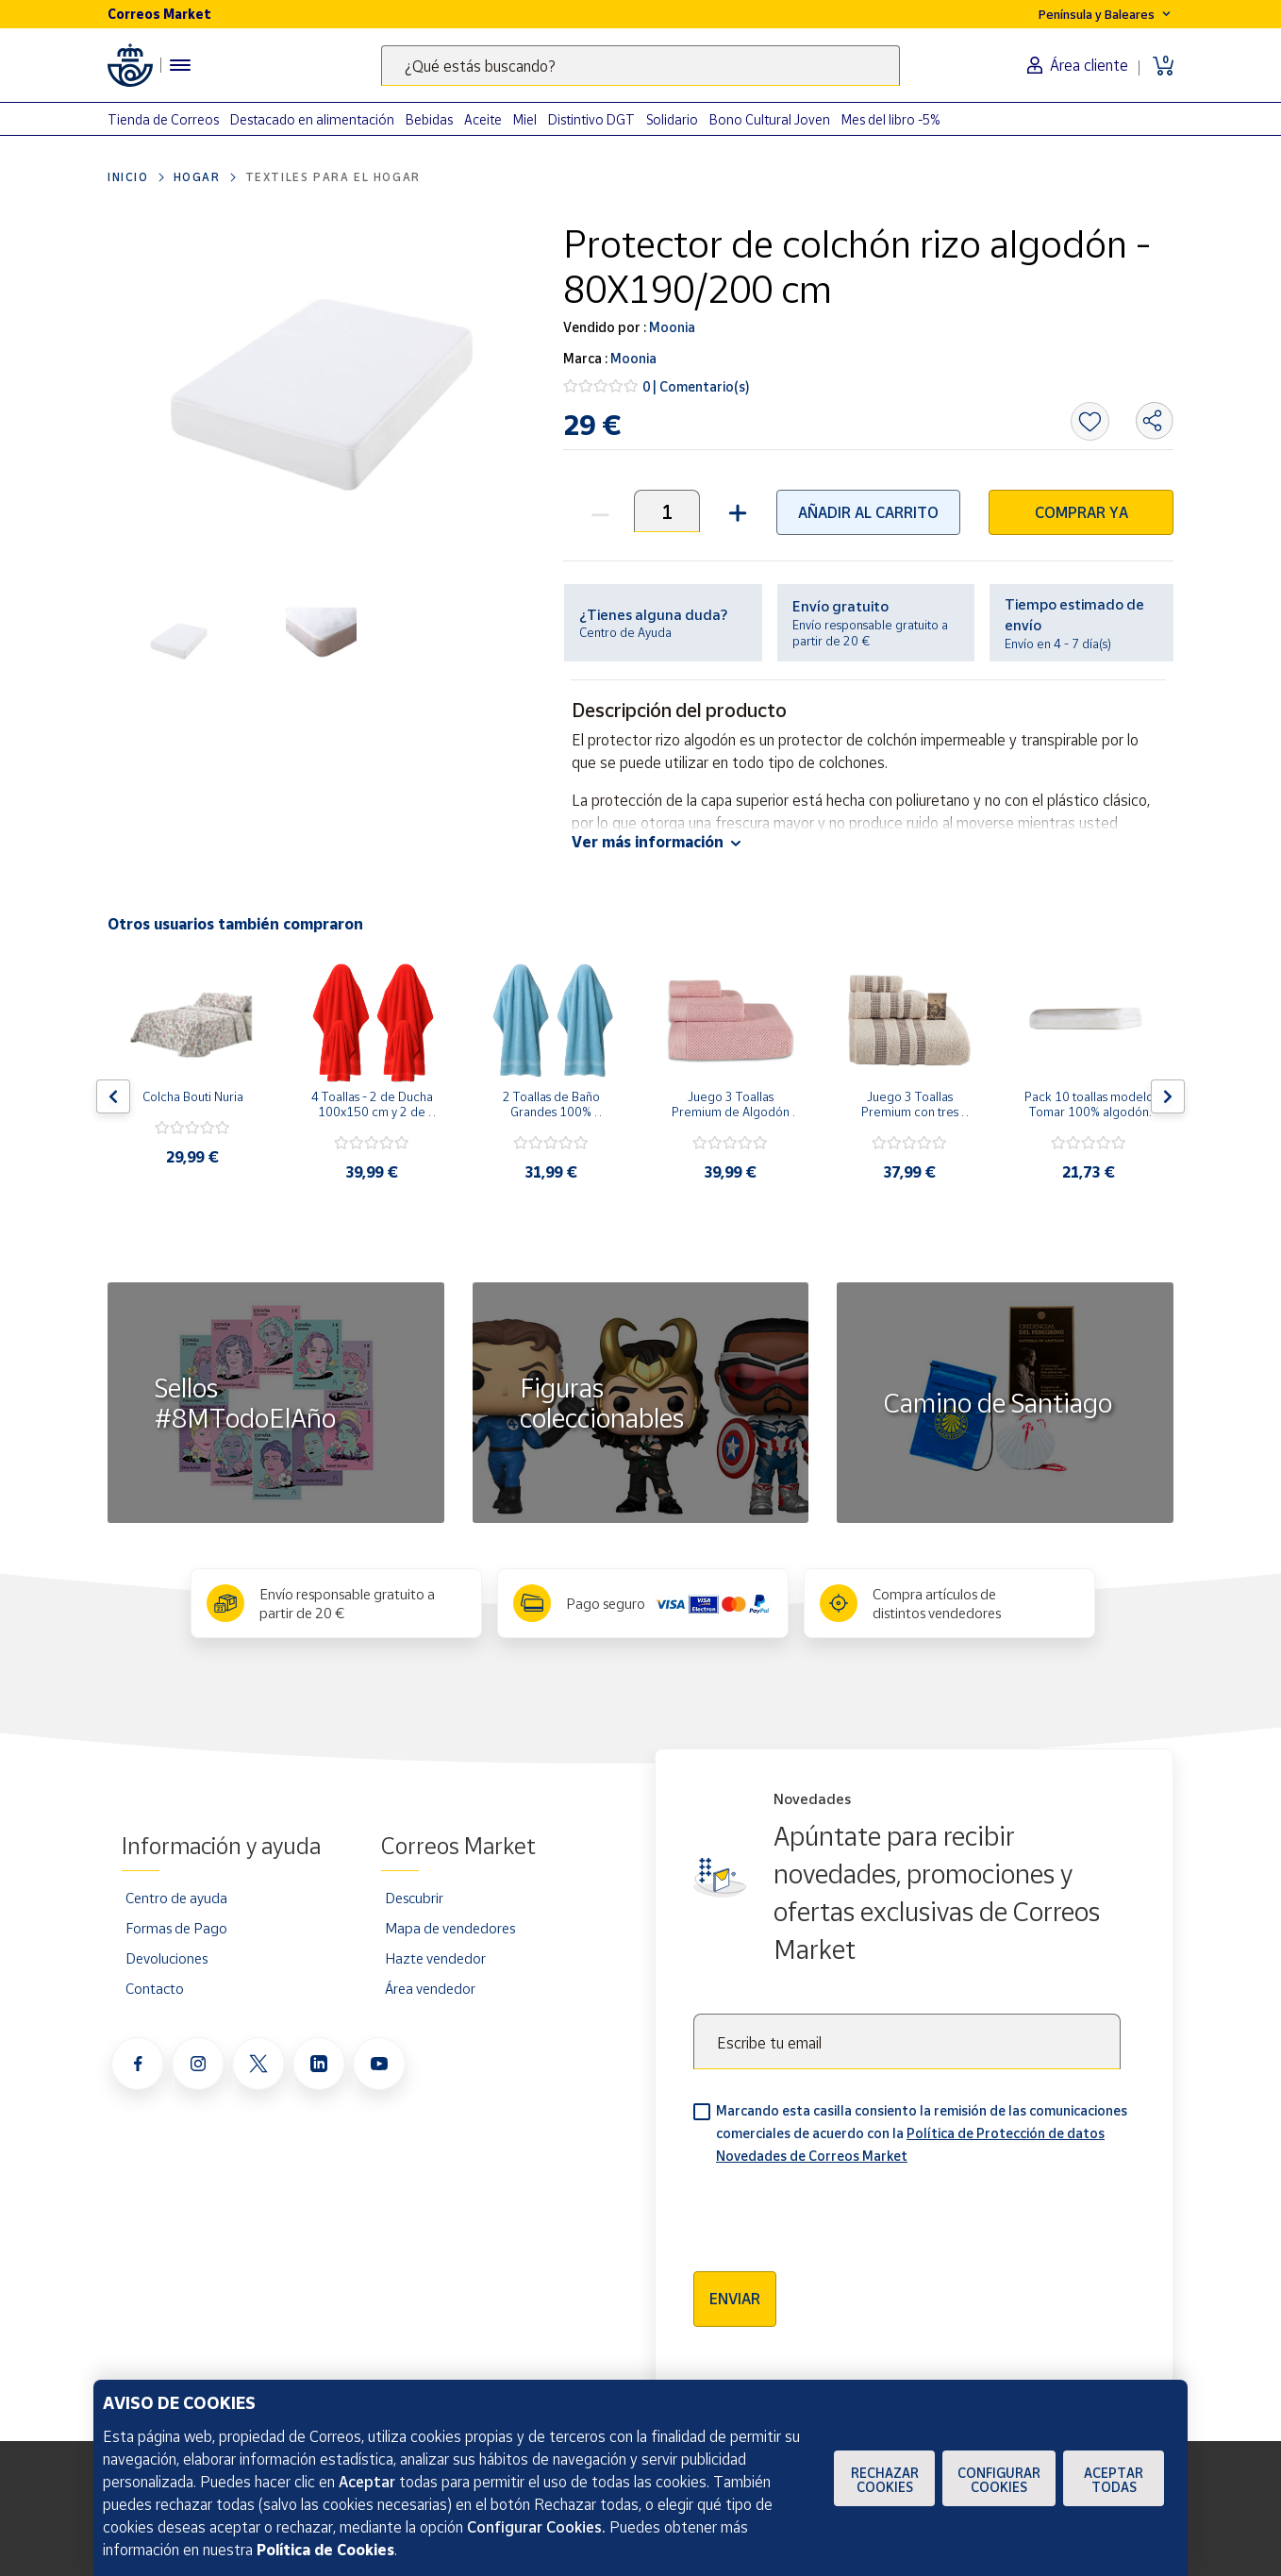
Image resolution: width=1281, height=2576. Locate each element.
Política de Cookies (325, 2549)
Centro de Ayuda (625, 632)
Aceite (483, 119)
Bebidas (429, 119)
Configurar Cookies (998, 2480)
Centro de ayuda (176, 1897)
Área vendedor (430, 1988)
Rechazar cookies (885, 2480)
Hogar (197, 177)
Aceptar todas (1113, 2480)
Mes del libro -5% (890, 119)
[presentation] (836, 2212)
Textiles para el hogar (333, 177)
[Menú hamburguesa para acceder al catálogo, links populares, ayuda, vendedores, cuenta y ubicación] (180, 65)
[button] (735, 511)
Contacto (154, 1988)
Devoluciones (166, 1957)
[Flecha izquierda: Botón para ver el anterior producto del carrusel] (113, 1096)
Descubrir (414, 1897)
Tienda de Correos (163, 119)
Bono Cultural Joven (769, 119)
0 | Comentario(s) (696, 386)
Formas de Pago (176, 1927)
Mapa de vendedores (450, 1927)
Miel (525, 119)
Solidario (672, 119)
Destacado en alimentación (312, 119)
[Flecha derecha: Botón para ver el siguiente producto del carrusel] (1168, 1096)
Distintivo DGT (591, 119)
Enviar (734, 2298)
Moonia (670, 327)
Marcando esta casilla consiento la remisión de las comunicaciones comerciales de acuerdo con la (921, 2133)
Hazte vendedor (435, 1957)
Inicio (128, 177)
